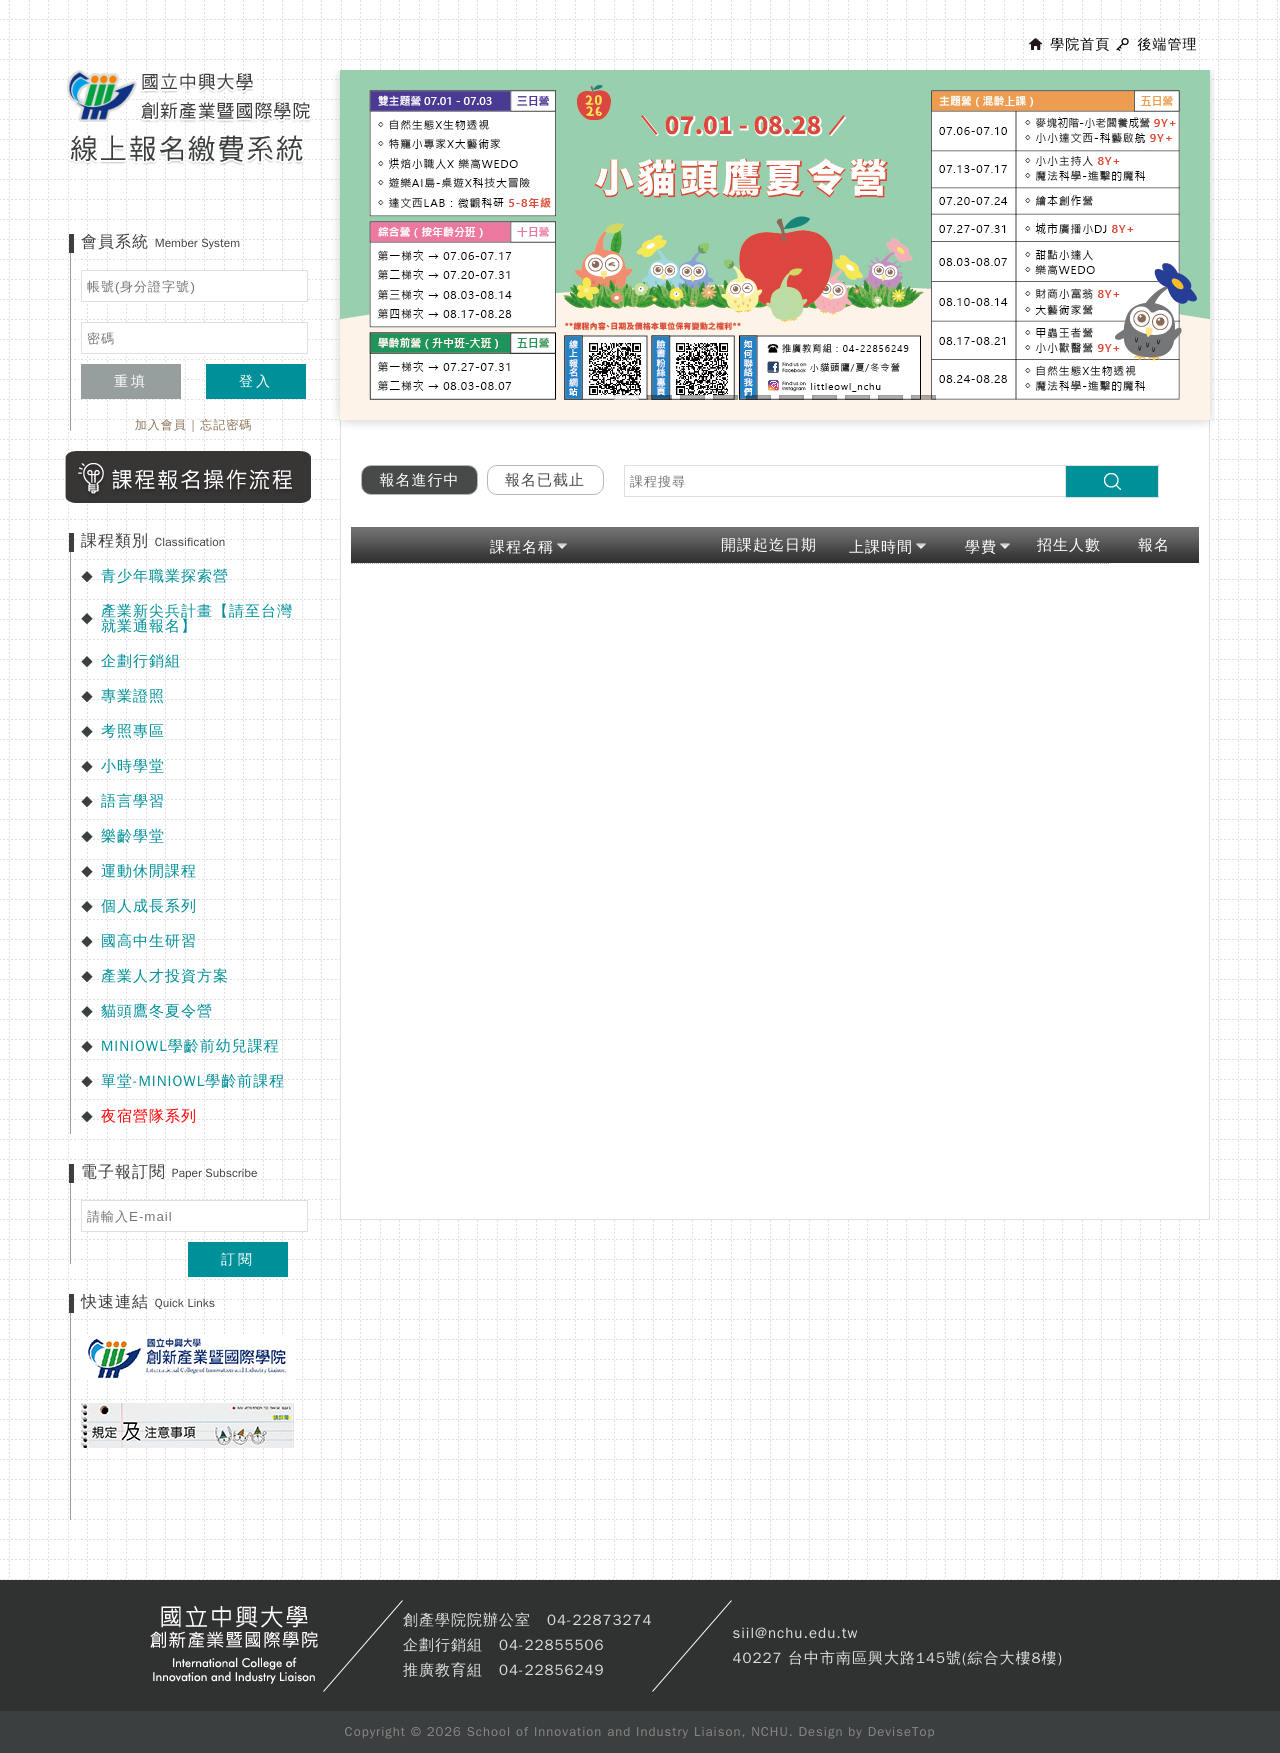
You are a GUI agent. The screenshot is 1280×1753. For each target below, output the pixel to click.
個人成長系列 (149, 906)
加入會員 (161, 425)
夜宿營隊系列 (149, 1116)
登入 (256, 381)
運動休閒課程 (149, 871)
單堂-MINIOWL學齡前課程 (193, 1081)
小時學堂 (133, 766)
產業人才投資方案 (165, 976)
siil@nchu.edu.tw (795, 1633)
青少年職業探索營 (165, 576)
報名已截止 (545, 480)
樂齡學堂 (133, 836)
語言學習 (133, 801)
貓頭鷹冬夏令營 (157, 1011)
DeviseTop (902, 1731)
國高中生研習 (149, 941)
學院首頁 (1080, 44)
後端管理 (1167, 44)
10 (923, 397)
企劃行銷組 (141, 661)
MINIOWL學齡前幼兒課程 (190, 1046)
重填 (131, 381)
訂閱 (238, 1259)
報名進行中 (420, 480)
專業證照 (133, 696)
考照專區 (133, 731)
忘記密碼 (226, 425)
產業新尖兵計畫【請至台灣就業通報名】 (197, 618)
